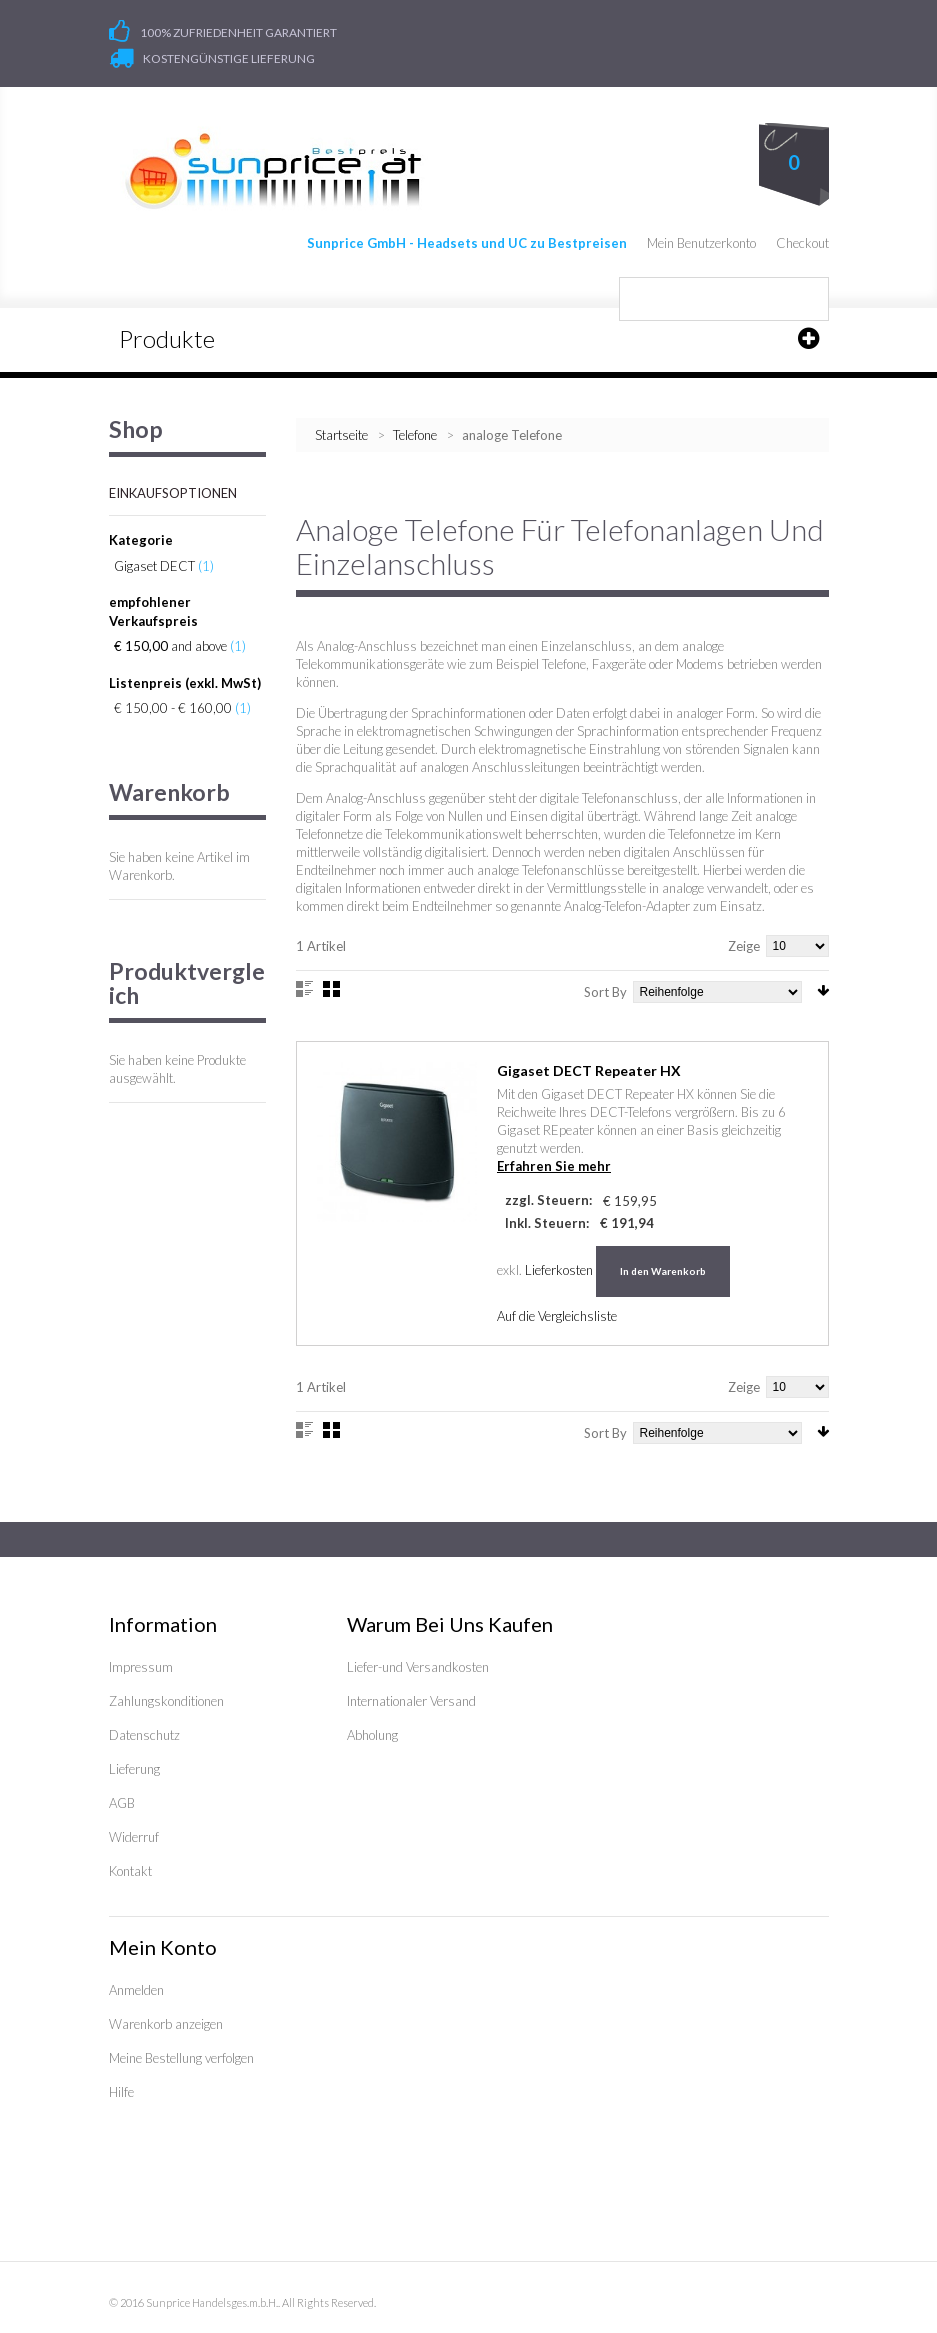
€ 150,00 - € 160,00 (173, 708)
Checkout (802, 243)
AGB (122, 1803)
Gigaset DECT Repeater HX (589, 1070)
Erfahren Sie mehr (554, 1166)
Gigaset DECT (154, 566)
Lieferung (134, 1769)
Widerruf (134, 1837)
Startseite (341, 435)
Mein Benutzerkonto (701, 243)
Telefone (416, 435)
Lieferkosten (559, 1270)
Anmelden (136, 1990)
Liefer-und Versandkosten (418, 1667)
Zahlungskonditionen (166, 1701)
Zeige (744, 946)
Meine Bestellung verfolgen (181, 2058)
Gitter (331, 989)
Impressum (141, 1667)
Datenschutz (144, 1735)
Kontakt (130, 1871)
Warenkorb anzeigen (166, 2024)
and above (170, 646)
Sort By (605, 992)
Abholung (372, 1735)
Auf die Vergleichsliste (557, 1316)
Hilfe (121, 2092)
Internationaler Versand (411, 1701)
